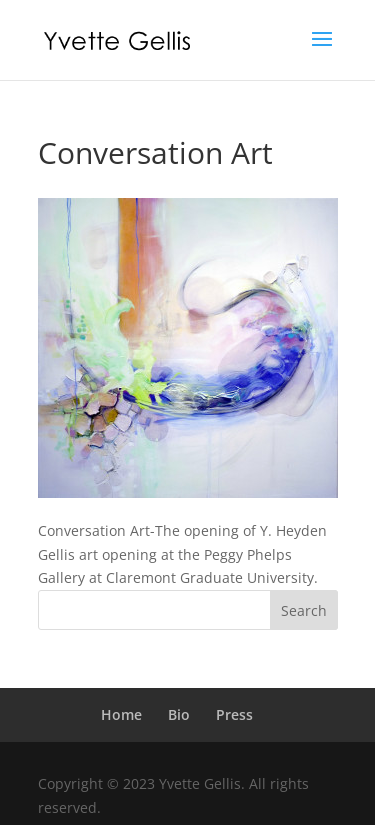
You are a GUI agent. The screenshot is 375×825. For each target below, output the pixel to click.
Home (121, 714)
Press (234, 714)
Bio (179, 714)
